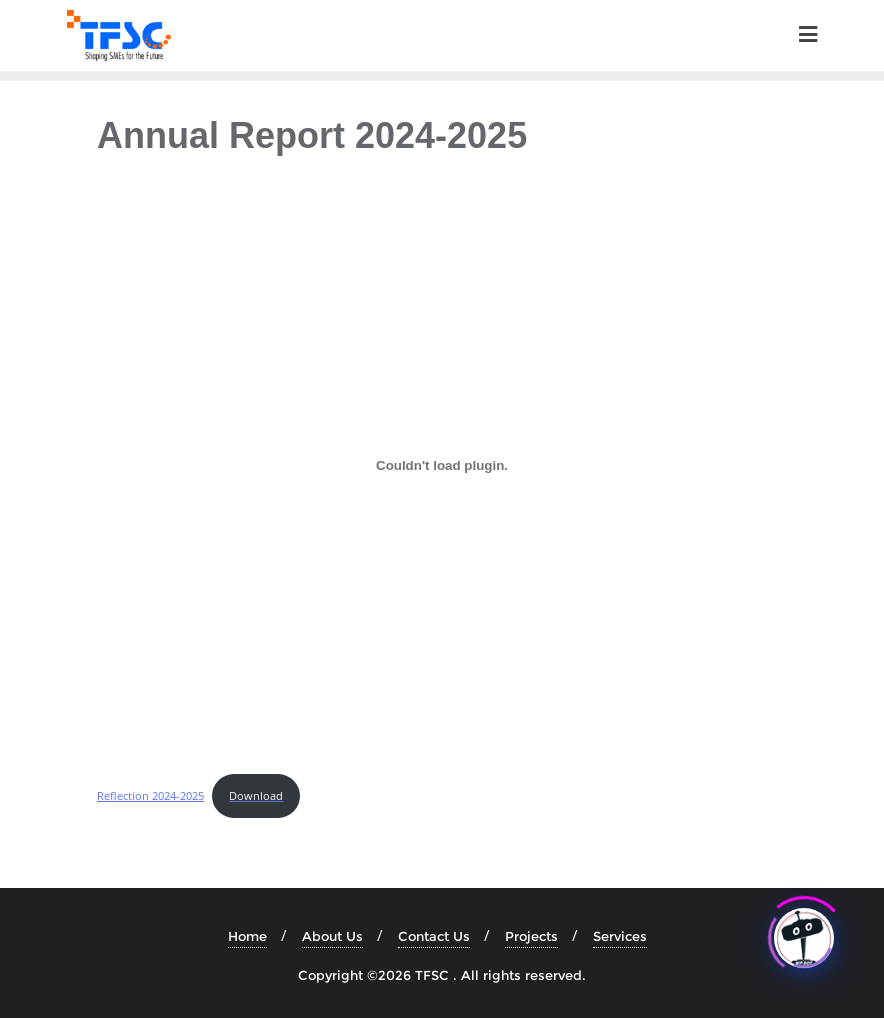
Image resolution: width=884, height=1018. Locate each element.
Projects (531, 936)
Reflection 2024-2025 (150, 795)
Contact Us (434, 936)
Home (247, 936)
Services (620, 936)
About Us (332, 936)
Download (256, 795)
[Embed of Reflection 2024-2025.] (442, 466)
